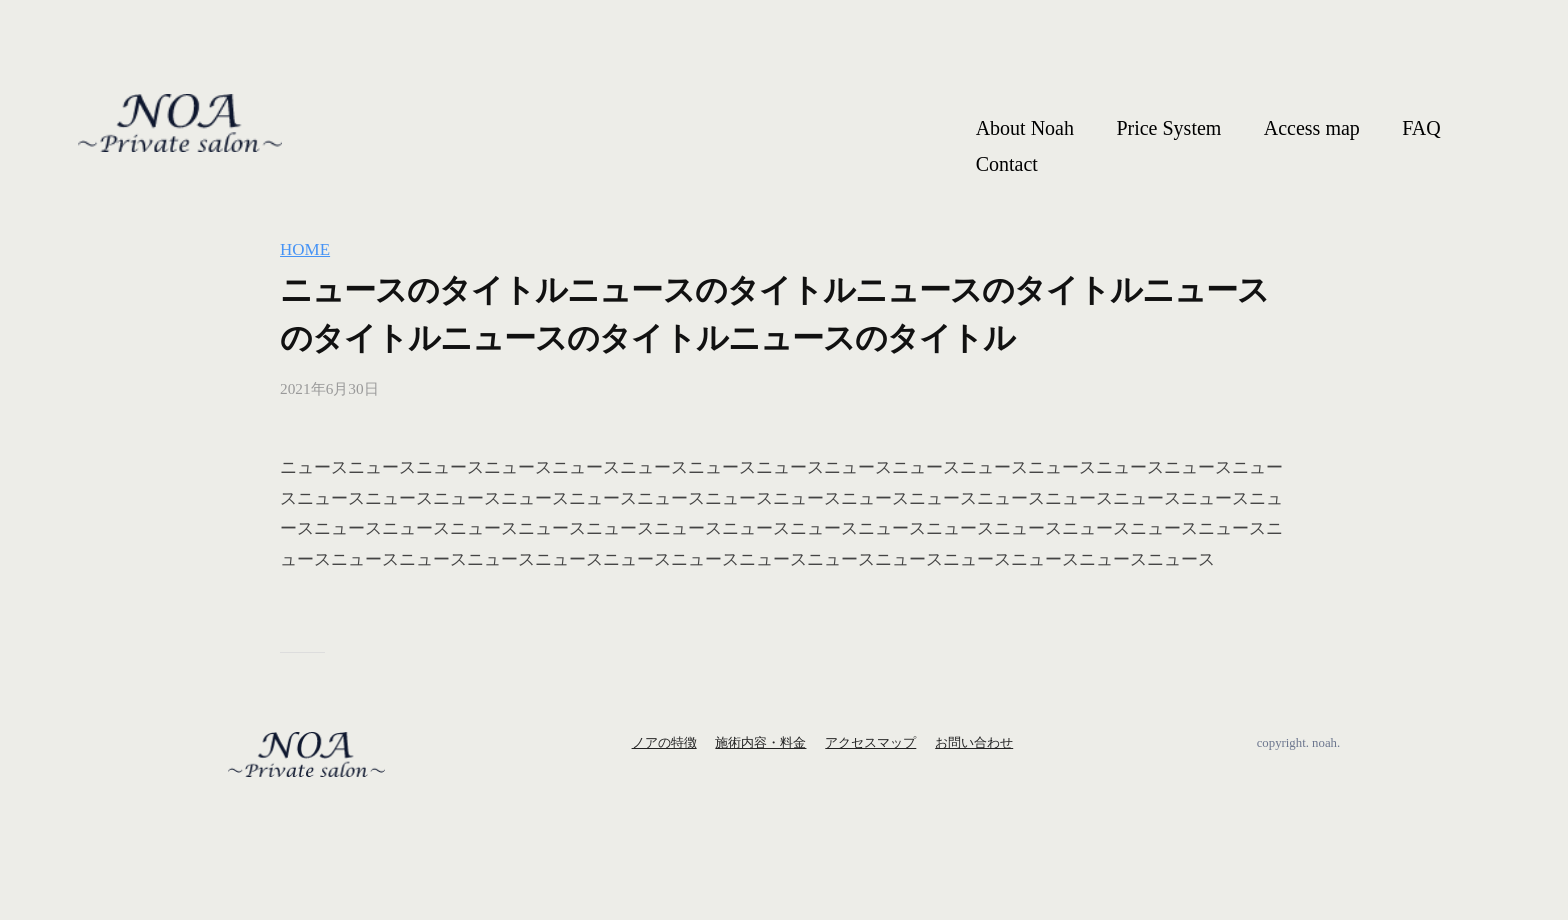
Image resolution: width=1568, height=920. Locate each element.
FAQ (1421, 128)
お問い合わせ (974, 743)
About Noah (1025, 128)
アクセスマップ (870, 743)
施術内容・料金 (760, 743)
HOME (305, 249)
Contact (1007, 164)
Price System (1168, 128)
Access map (1312, 128)
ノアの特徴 (664, 743)
